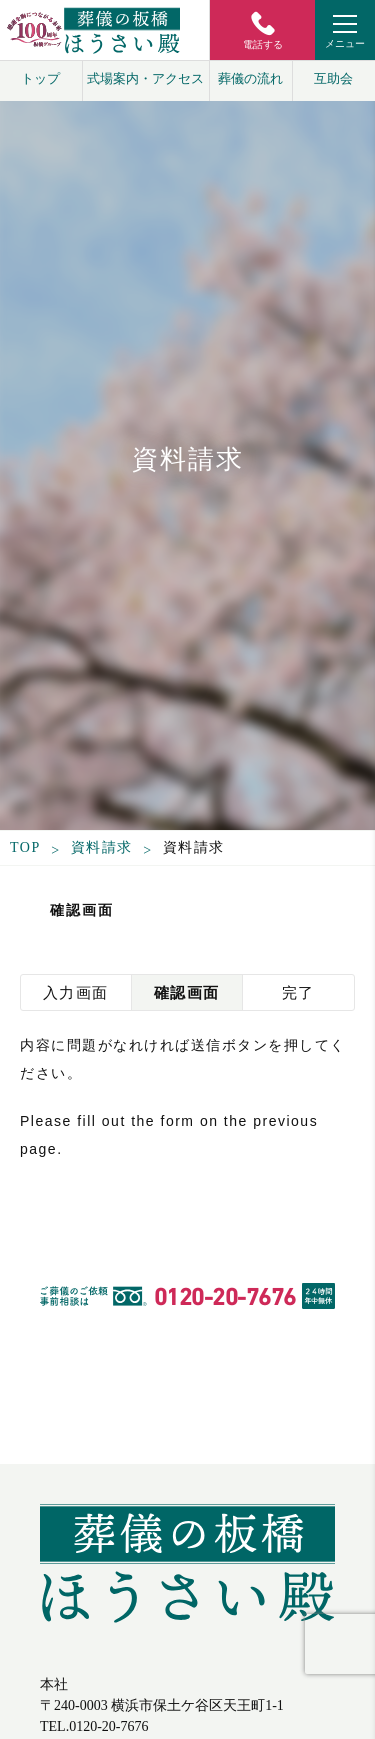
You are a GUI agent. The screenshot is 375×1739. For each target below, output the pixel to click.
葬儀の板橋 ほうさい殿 (187, 1579)
